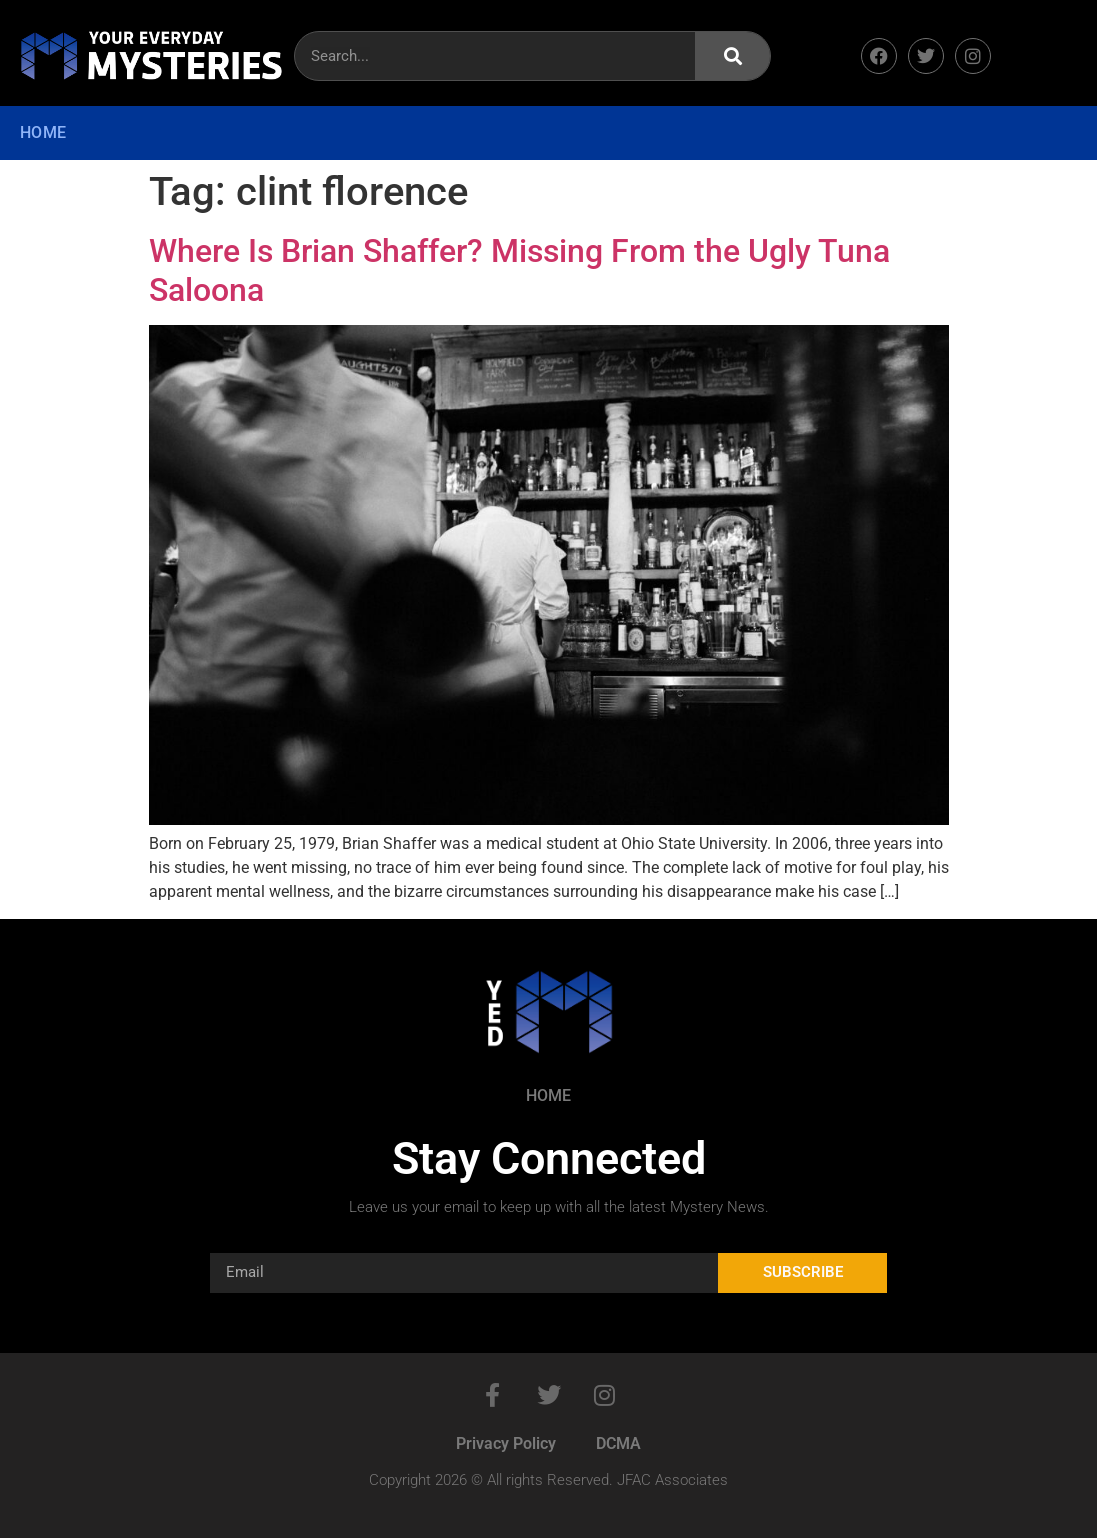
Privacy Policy (506, 1443)
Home (43, 132)
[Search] (732, 56)
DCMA (618, 1443)
